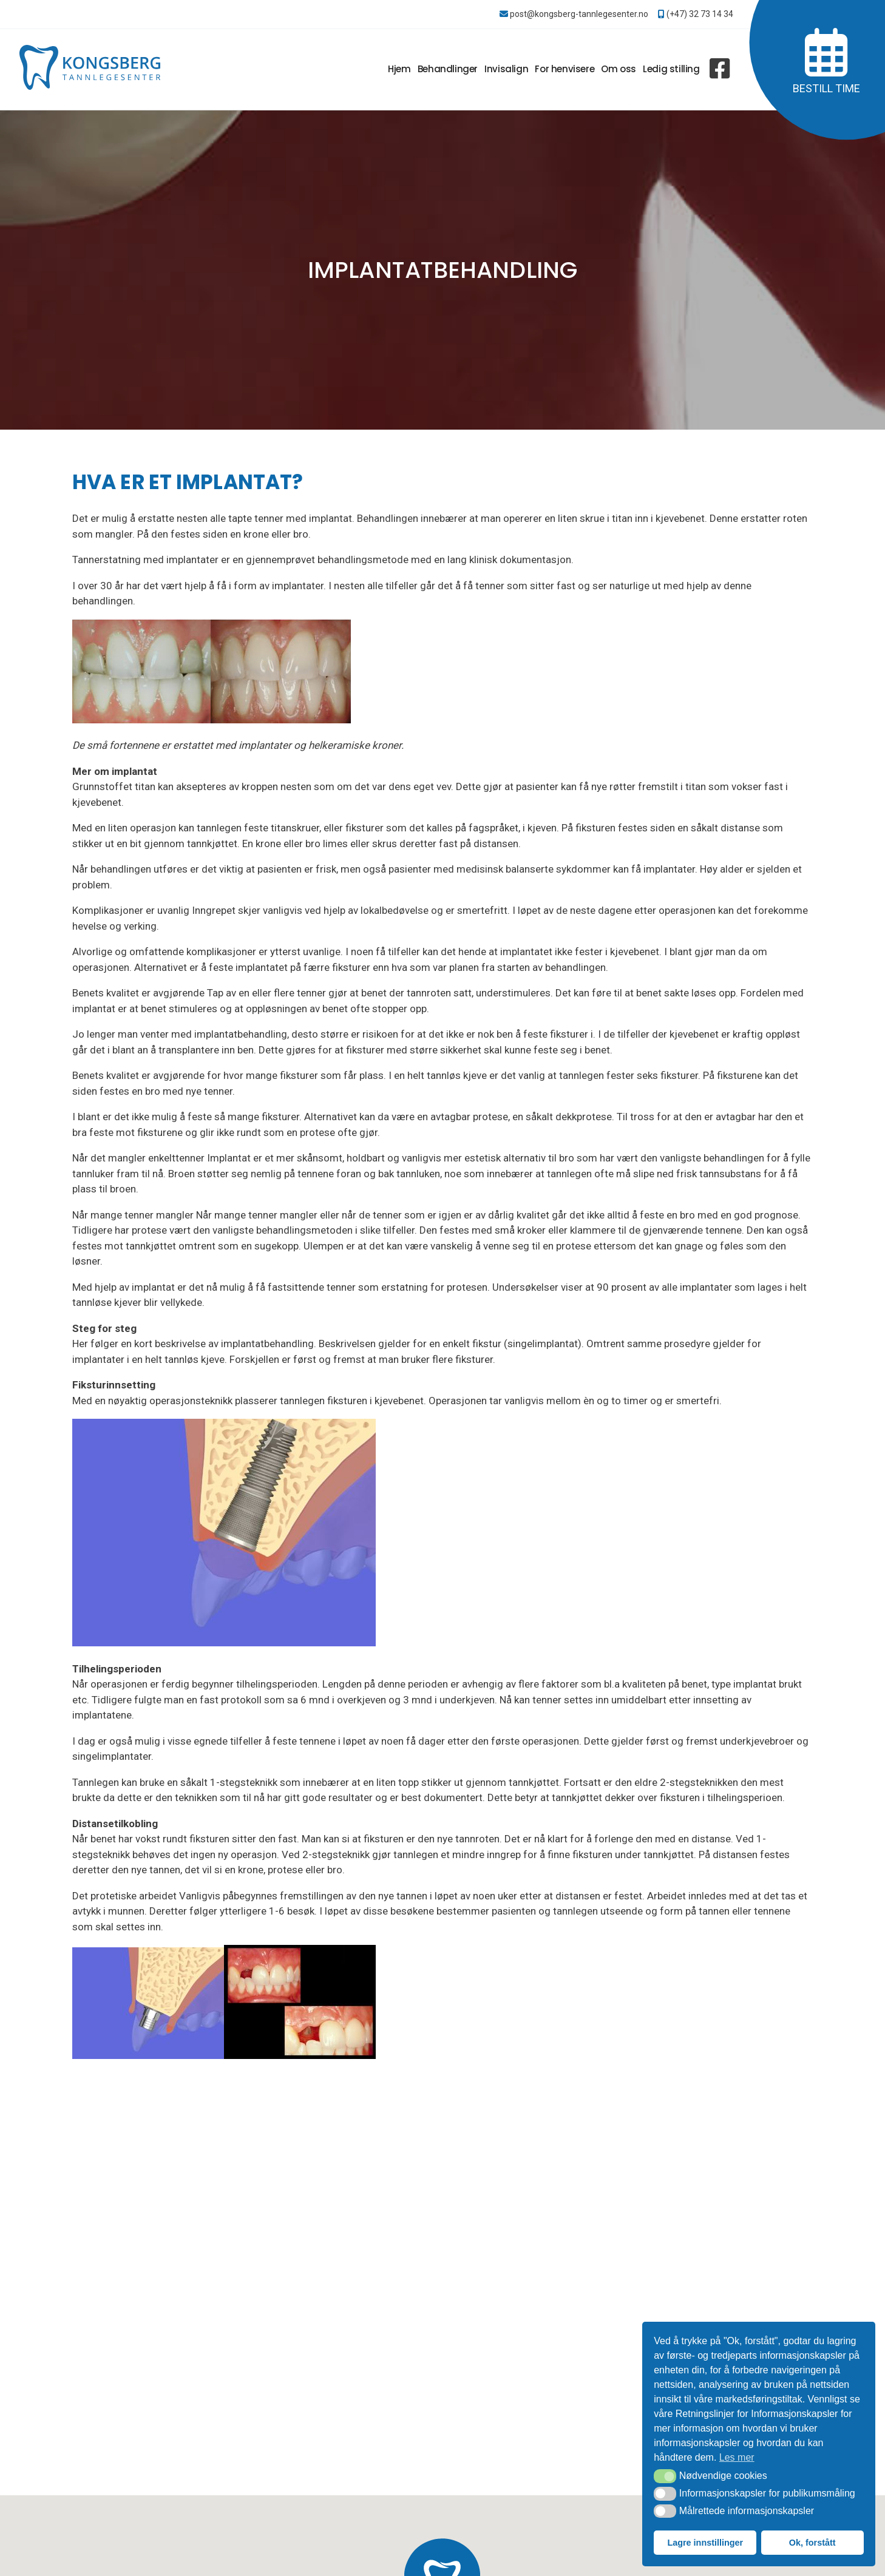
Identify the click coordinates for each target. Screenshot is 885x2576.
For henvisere (564, 69)
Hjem (399, 69)
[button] (665, 2476)
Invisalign (506, 69)
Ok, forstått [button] (812, 2542)
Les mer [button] (736, 2457)
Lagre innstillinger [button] (705, 2542)
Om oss (618, 69)
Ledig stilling (671, 69)
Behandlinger (448, 69)
